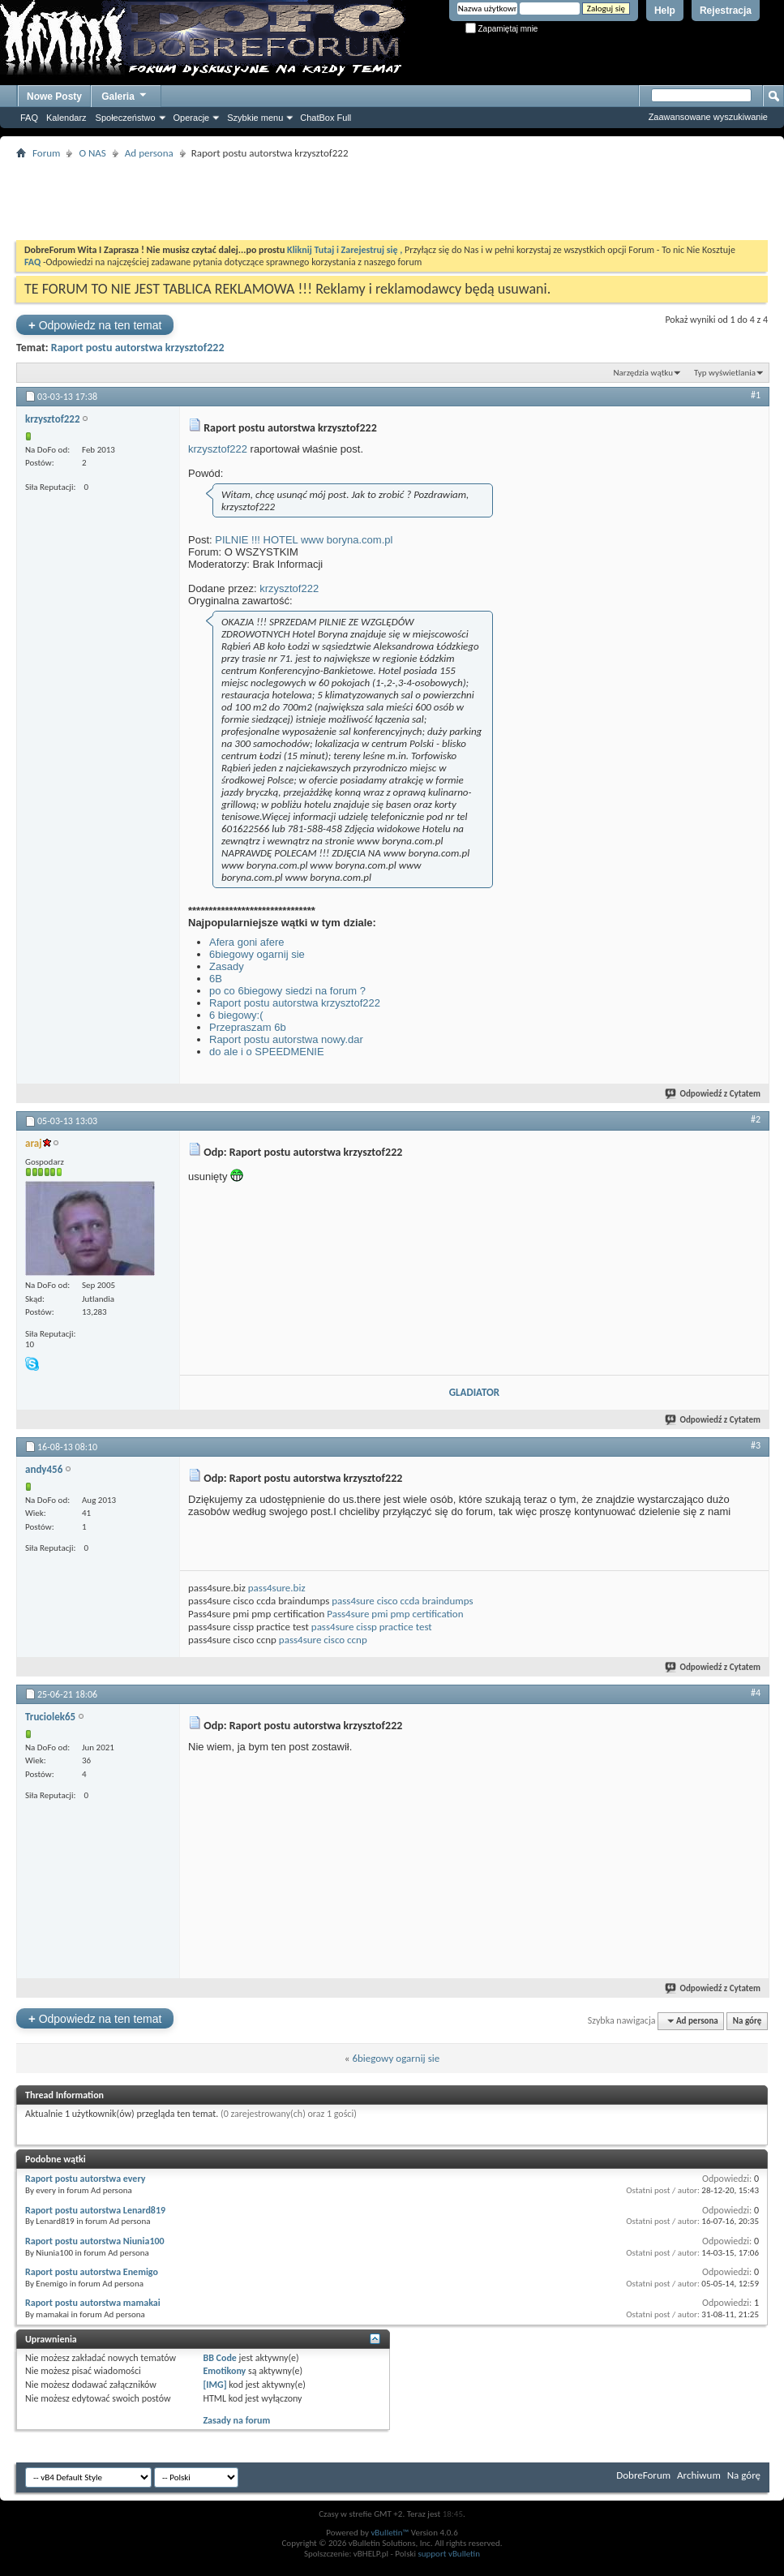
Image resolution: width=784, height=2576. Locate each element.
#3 (755, 1445)
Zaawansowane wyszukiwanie (708, 117)
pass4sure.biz (277, 1588)
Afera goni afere (247, 942)
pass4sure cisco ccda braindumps (402, 1601)
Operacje (192, 117)
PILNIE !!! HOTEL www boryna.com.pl (303, 540)
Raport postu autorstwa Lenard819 (95, 2210)
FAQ (29, 117)
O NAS (92, 153)
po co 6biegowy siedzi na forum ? (287, 991)
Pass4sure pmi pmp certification (395, 1614)
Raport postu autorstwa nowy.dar (286, 1039)
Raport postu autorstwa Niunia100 (95, 2241)
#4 (755, 1692)
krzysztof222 (217, 449)
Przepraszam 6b (247, 1027)
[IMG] (214, 2384)
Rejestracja (726, 10)
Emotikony (224, 2370)
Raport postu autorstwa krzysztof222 (138, 347)
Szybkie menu (255, 117)
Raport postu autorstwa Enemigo (91, 2272)
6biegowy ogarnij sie (257, 954)
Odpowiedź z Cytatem (713, 1093)
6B (215, 978)
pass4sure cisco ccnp (323, 1640)
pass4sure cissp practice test (371, 1627)
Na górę (747, 2021)
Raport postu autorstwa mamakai (93, 2302)
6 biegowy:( (236, 1015)
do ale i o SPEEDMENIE (266, 1051)
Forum (46, 153)
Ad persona (149, 153)
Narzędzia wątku (643, 372)
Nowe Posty (54, 96)
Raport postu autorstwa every (85, 2178)
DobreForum (643, 2475)
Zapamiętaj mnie (501, 28)
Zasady (226, 966)
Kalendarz (66, 117)
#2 (755, 1119)
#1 (755, 395)
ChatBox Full (325, 117)
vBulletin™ (390, 2532)
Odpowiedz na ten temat (94, 325)
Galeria (124, 94)
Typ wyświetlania (725, 372)
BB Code (219, 2357)
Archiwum (699, 2475)
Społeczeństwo (126, 117)
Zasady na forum (236, 2420)
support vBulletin (449, 2553)
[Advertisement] (392, 199)
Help (664, 10)
